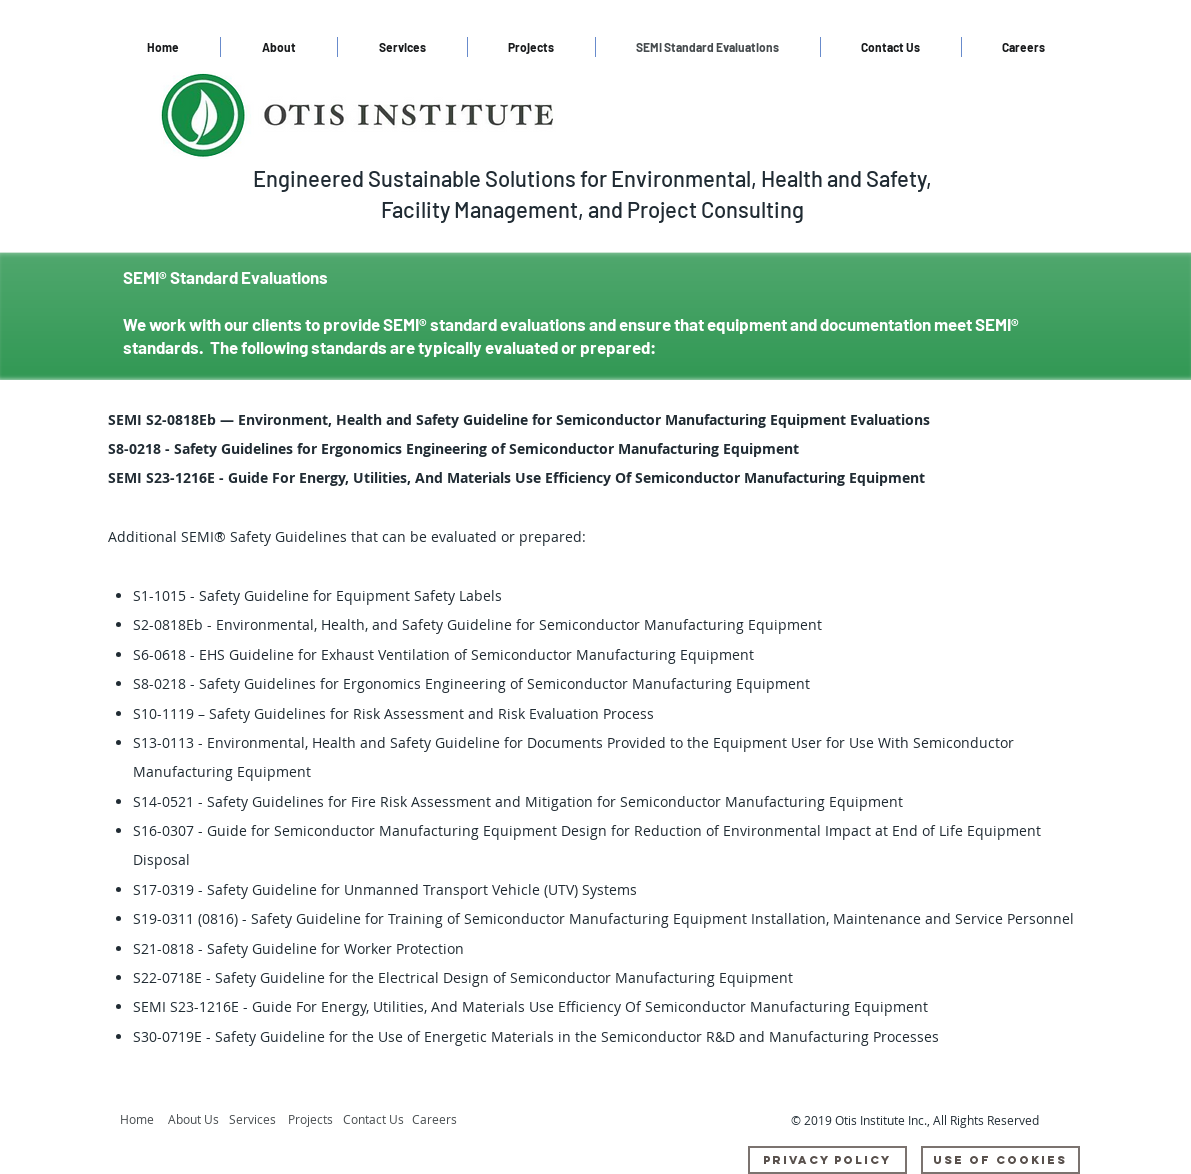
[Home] (140, 1120)
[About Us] (198, 1120)
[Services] (257, 1120)
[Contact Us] (375, 1120)
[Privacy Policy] (827, 1160)
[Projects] (315, 1120)
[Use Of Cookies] (1000, 1160)
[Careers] (439, 1120)
